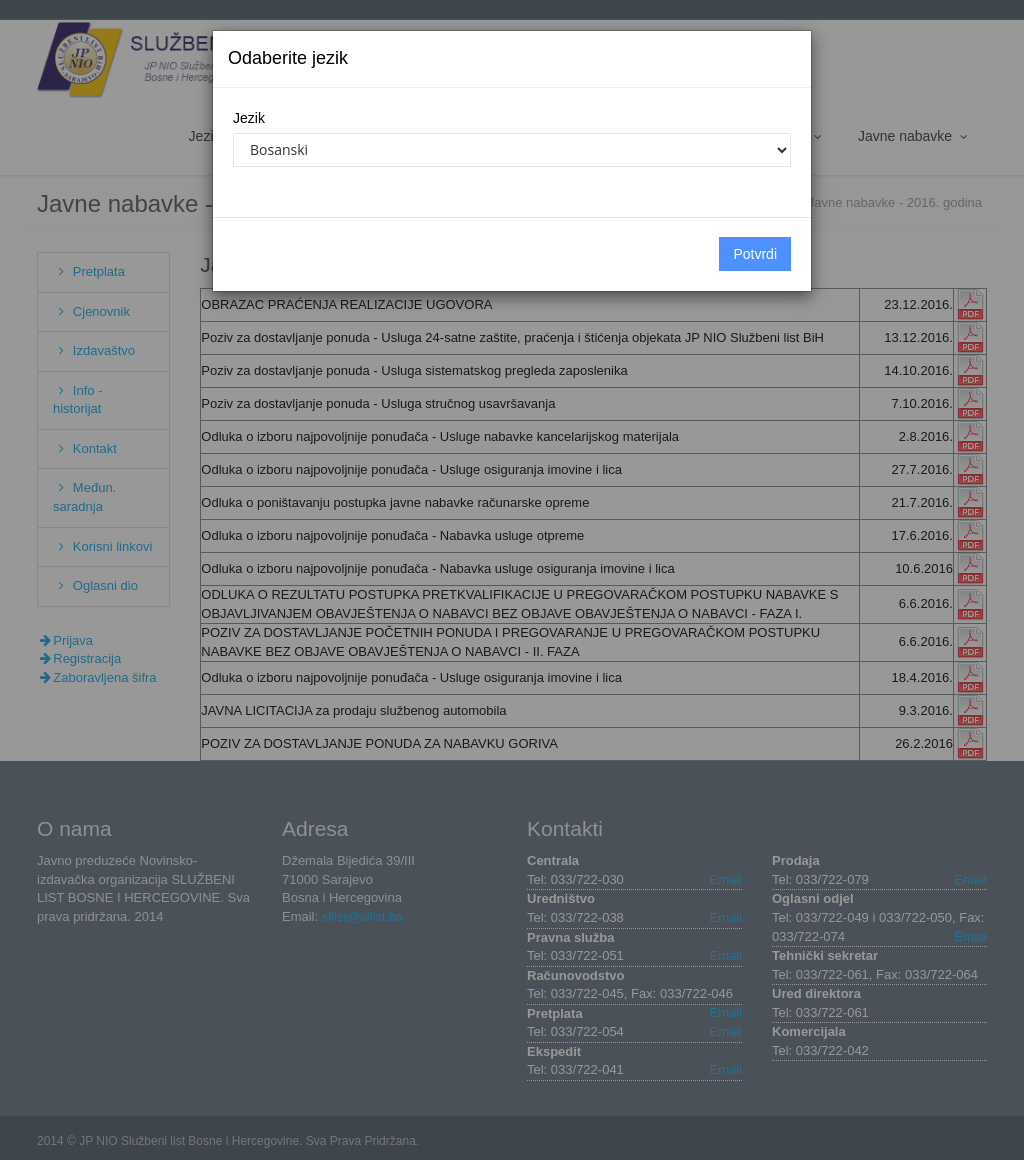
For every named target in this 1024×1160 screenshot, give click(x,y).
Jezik (249, 118)
